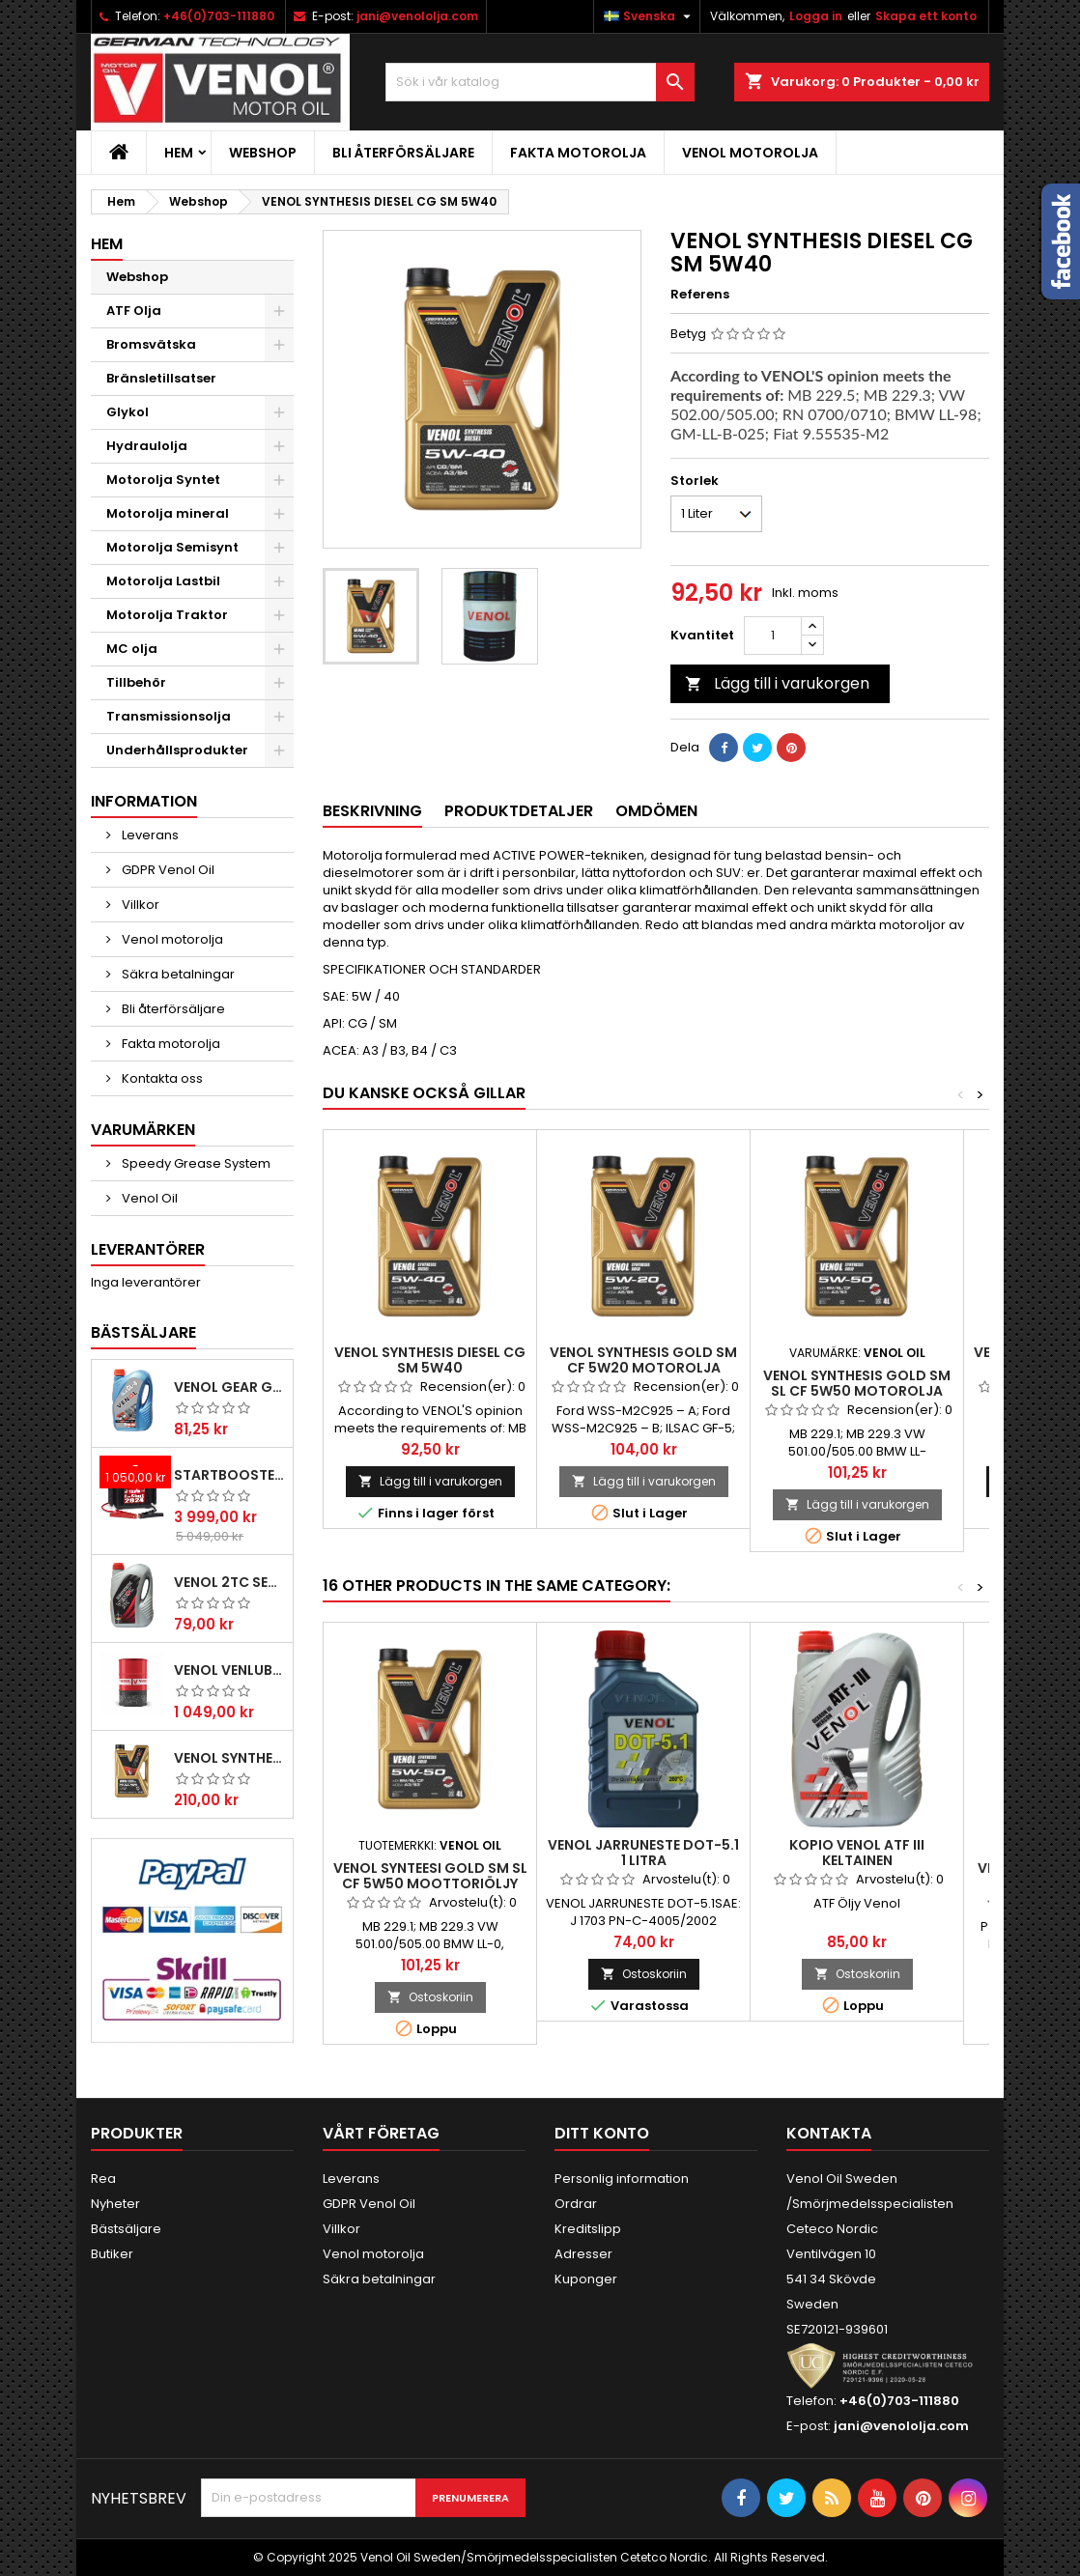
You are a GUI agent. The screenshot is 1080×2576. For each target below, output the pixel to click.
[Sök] (540, 82)
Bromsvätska (151, 344)
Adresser (583, 2254)
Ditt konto (601, 2133)
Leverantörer (148, 1249)
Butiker (112, 2254)
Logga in (815, 16)
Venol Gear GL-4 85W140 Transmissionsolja (229, 1387)
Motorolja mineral (167, 513)
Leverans (149, 835)
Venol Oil (148, 1198)
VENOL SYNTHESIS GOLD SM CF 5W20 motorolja (643, 1360)
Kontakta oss (161, 1078)
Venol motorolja (750, 152)
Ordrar (575, 2203)
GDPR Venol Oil (166, 870)
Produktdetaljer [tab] (518, 811)
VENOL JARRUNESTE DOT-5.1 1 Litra (643, 1852)
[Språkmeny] (650, 16)
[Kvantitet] (773, 635)
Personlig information (621, 2178)
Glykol (127, 412)
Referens (699, 294)
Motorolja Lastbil (163, 581)
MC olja (131, 648)
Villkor (139, 904)
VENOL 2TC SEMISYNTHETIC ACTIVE (229, 1582)
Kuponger (585, 2279)
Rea (103, 2178)
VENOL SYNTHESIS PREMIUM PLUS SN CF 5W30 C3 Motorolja (229, 1758)
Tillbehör (136, 682)
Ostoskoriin (430, 1997)
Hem (178, 152)
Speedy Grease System (194, 1163)
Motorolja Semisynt (172, 547)
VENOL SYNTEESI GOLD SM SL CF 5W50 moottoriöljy (430, 1875)
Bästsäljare (143, 1332)
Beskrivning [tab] (372, 811)
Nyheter (115, 2203)
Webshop (263, 152)
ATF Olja (133, 310)
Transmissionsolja (168, 716)
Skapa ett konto (926, 16)
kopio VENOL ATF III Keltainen (856, 1852)
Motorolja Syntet (163, 479)
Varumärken (143, 1129)
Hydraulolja (146, 446)
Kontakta (828, 2133)
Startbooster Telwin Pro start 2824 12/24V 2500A (229, 1475)
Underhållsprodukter (177, 750)
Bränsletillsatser (161, 378)
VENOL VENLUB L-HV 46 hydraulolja (229, 1670)
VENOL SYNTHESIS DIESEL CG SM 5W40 (430, 1360)
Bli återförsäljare (403, 152)
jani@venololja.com (417, 16)
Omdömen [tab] (656, 811)
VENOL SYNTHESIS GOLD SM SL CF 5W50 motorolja (857, 1383)
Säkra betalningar (177, 974)
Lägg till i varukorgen (777, 683)
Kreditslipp (587, 2229)
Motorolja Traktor (167, 615)
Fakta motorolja (578, 152)
